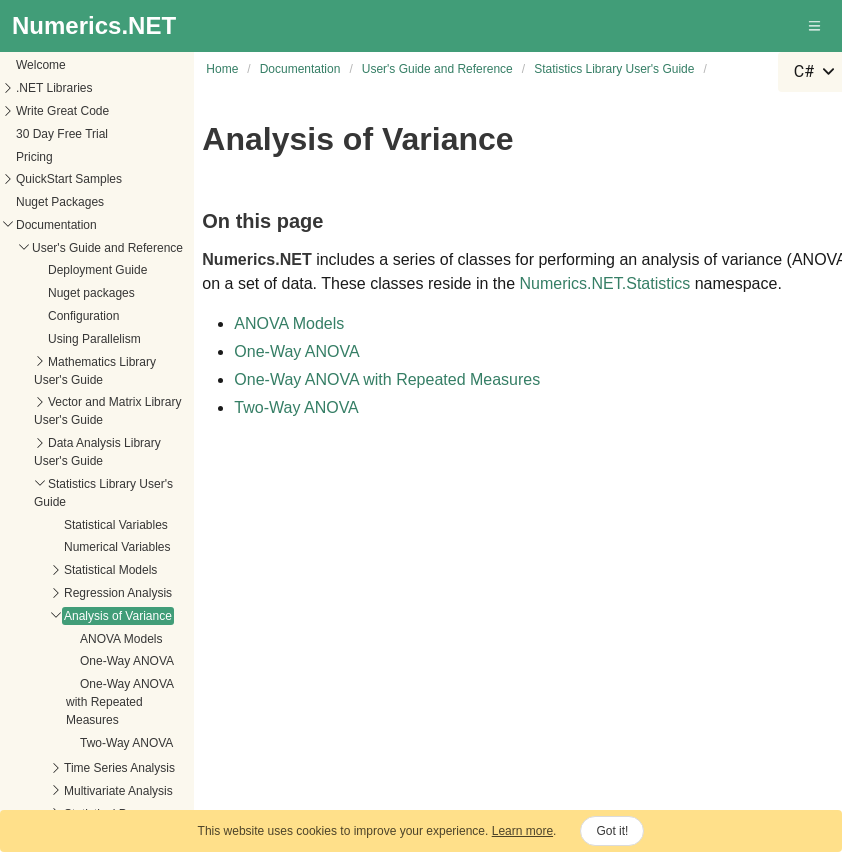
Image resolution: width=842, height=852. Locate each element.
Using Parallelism (94, 298)
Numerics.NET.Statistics (605, 283)
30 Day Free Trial (62, 93)
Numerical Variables (117, 506)
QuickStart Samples (69, 138)
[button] (816, 26)
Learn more (522, 831)
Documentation (56, 184)
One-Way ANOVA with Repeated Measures (119, 661)
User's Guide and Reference (107, 207)
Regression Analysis (118, 552)
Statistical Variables (116, 484)
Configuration (83, 275)
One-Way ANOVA (127, 620)
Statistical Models (110, 529)
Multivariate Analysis (118, 750)
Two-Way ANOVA (126, 702)
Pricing (34, 116)
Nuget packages (91, 252)
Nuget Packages (60, 161)
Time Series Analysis (119, 727)
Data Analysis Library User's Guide (97, 411)
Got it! (612, 831)
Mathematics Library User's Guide (95, 330)
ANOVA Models (121, 598)
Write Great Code (62, 70)
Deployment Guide (97, 229)
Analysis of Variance (118, 575)
